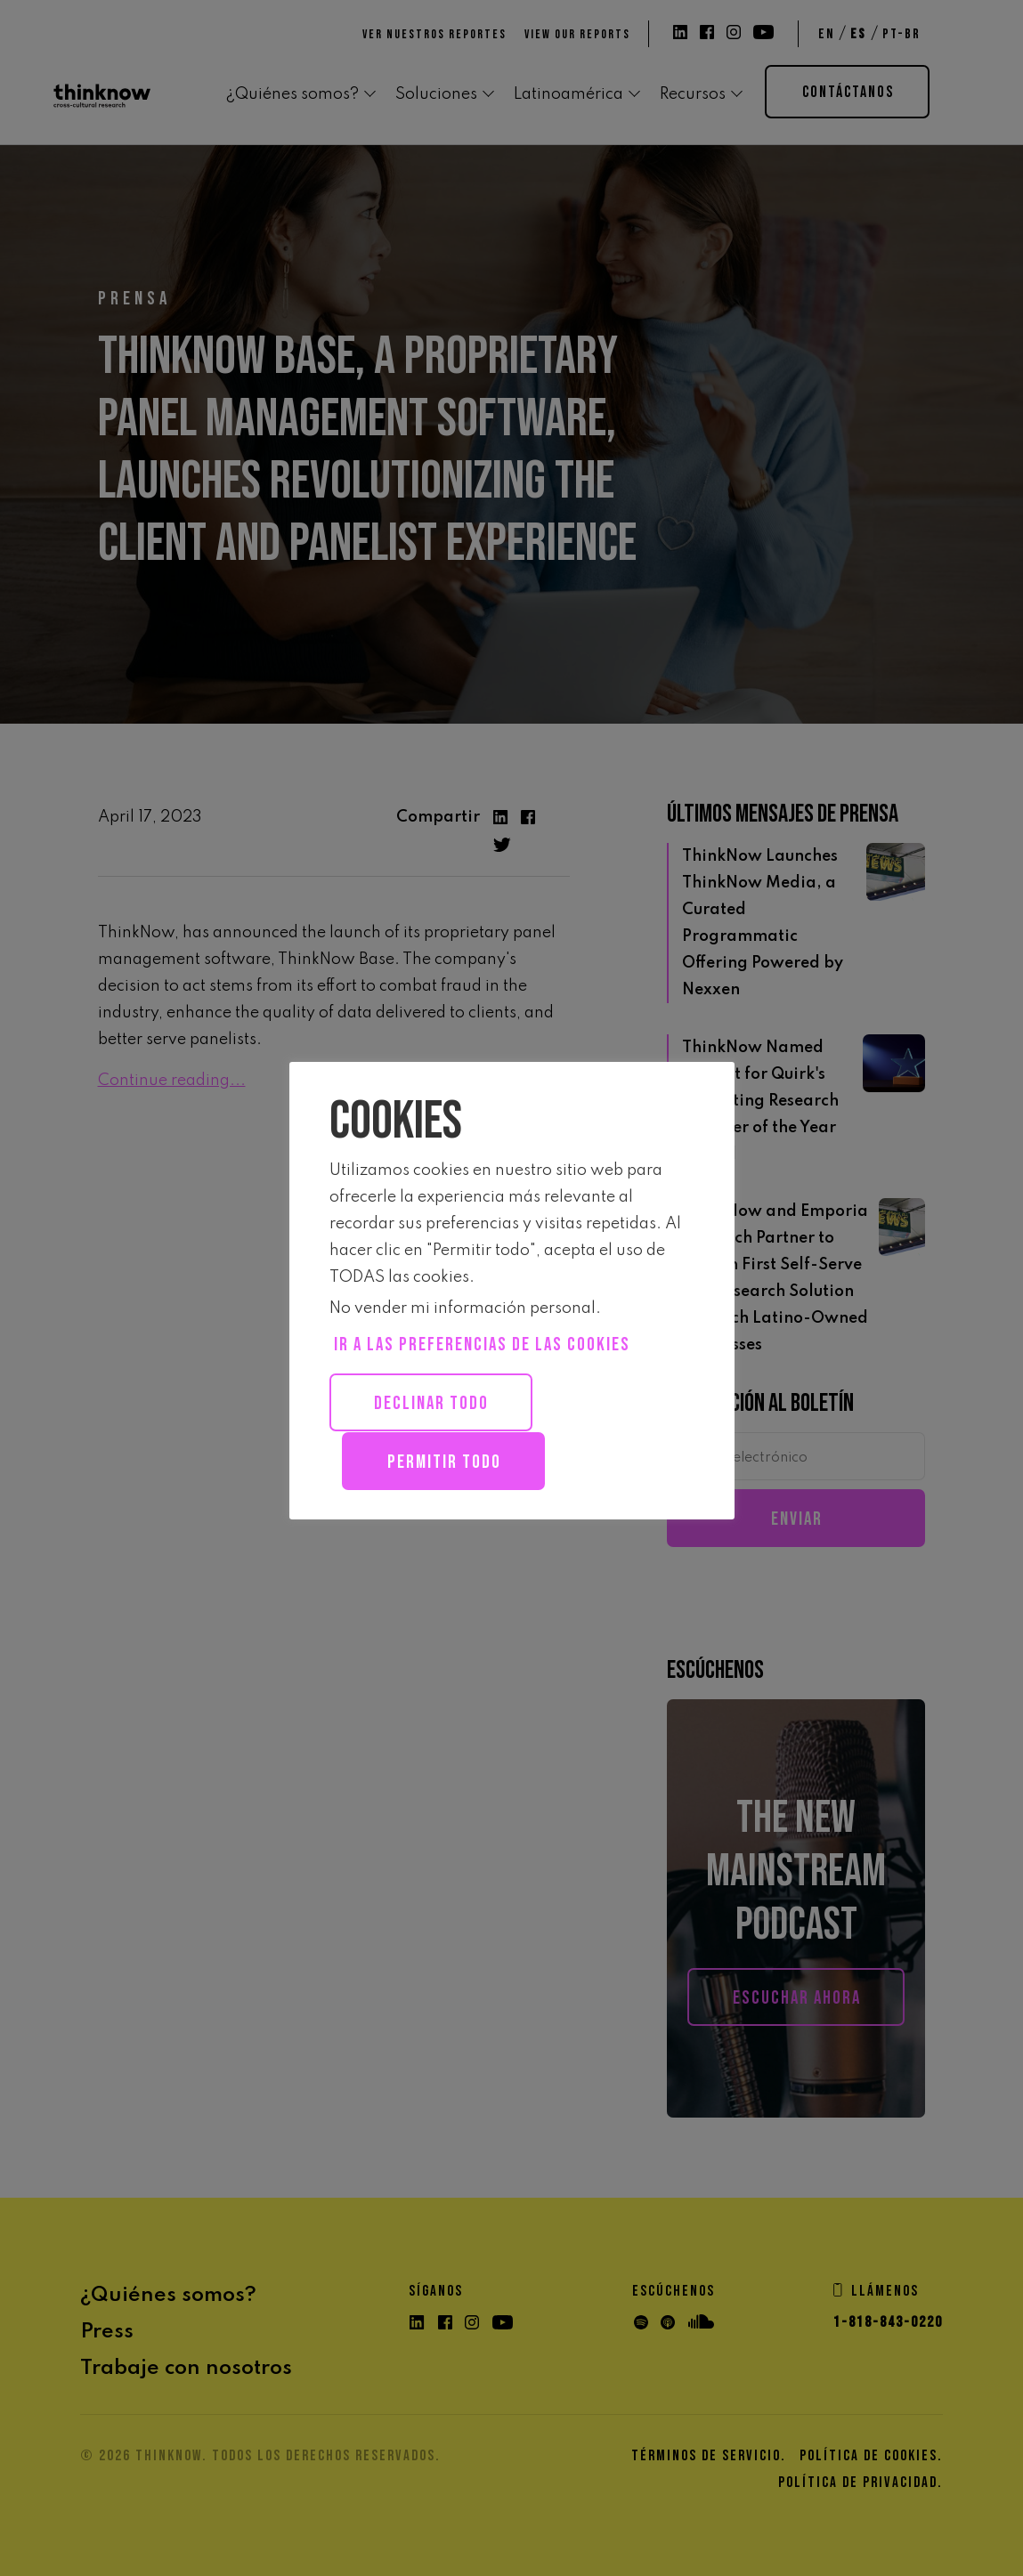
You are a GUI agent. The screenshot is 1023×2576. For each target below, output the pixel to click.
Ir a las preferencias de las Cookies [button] (482, 1344)
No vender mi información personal (462, 1308)
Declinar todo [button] (433, 1403)
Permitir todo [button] (446, 1461)
